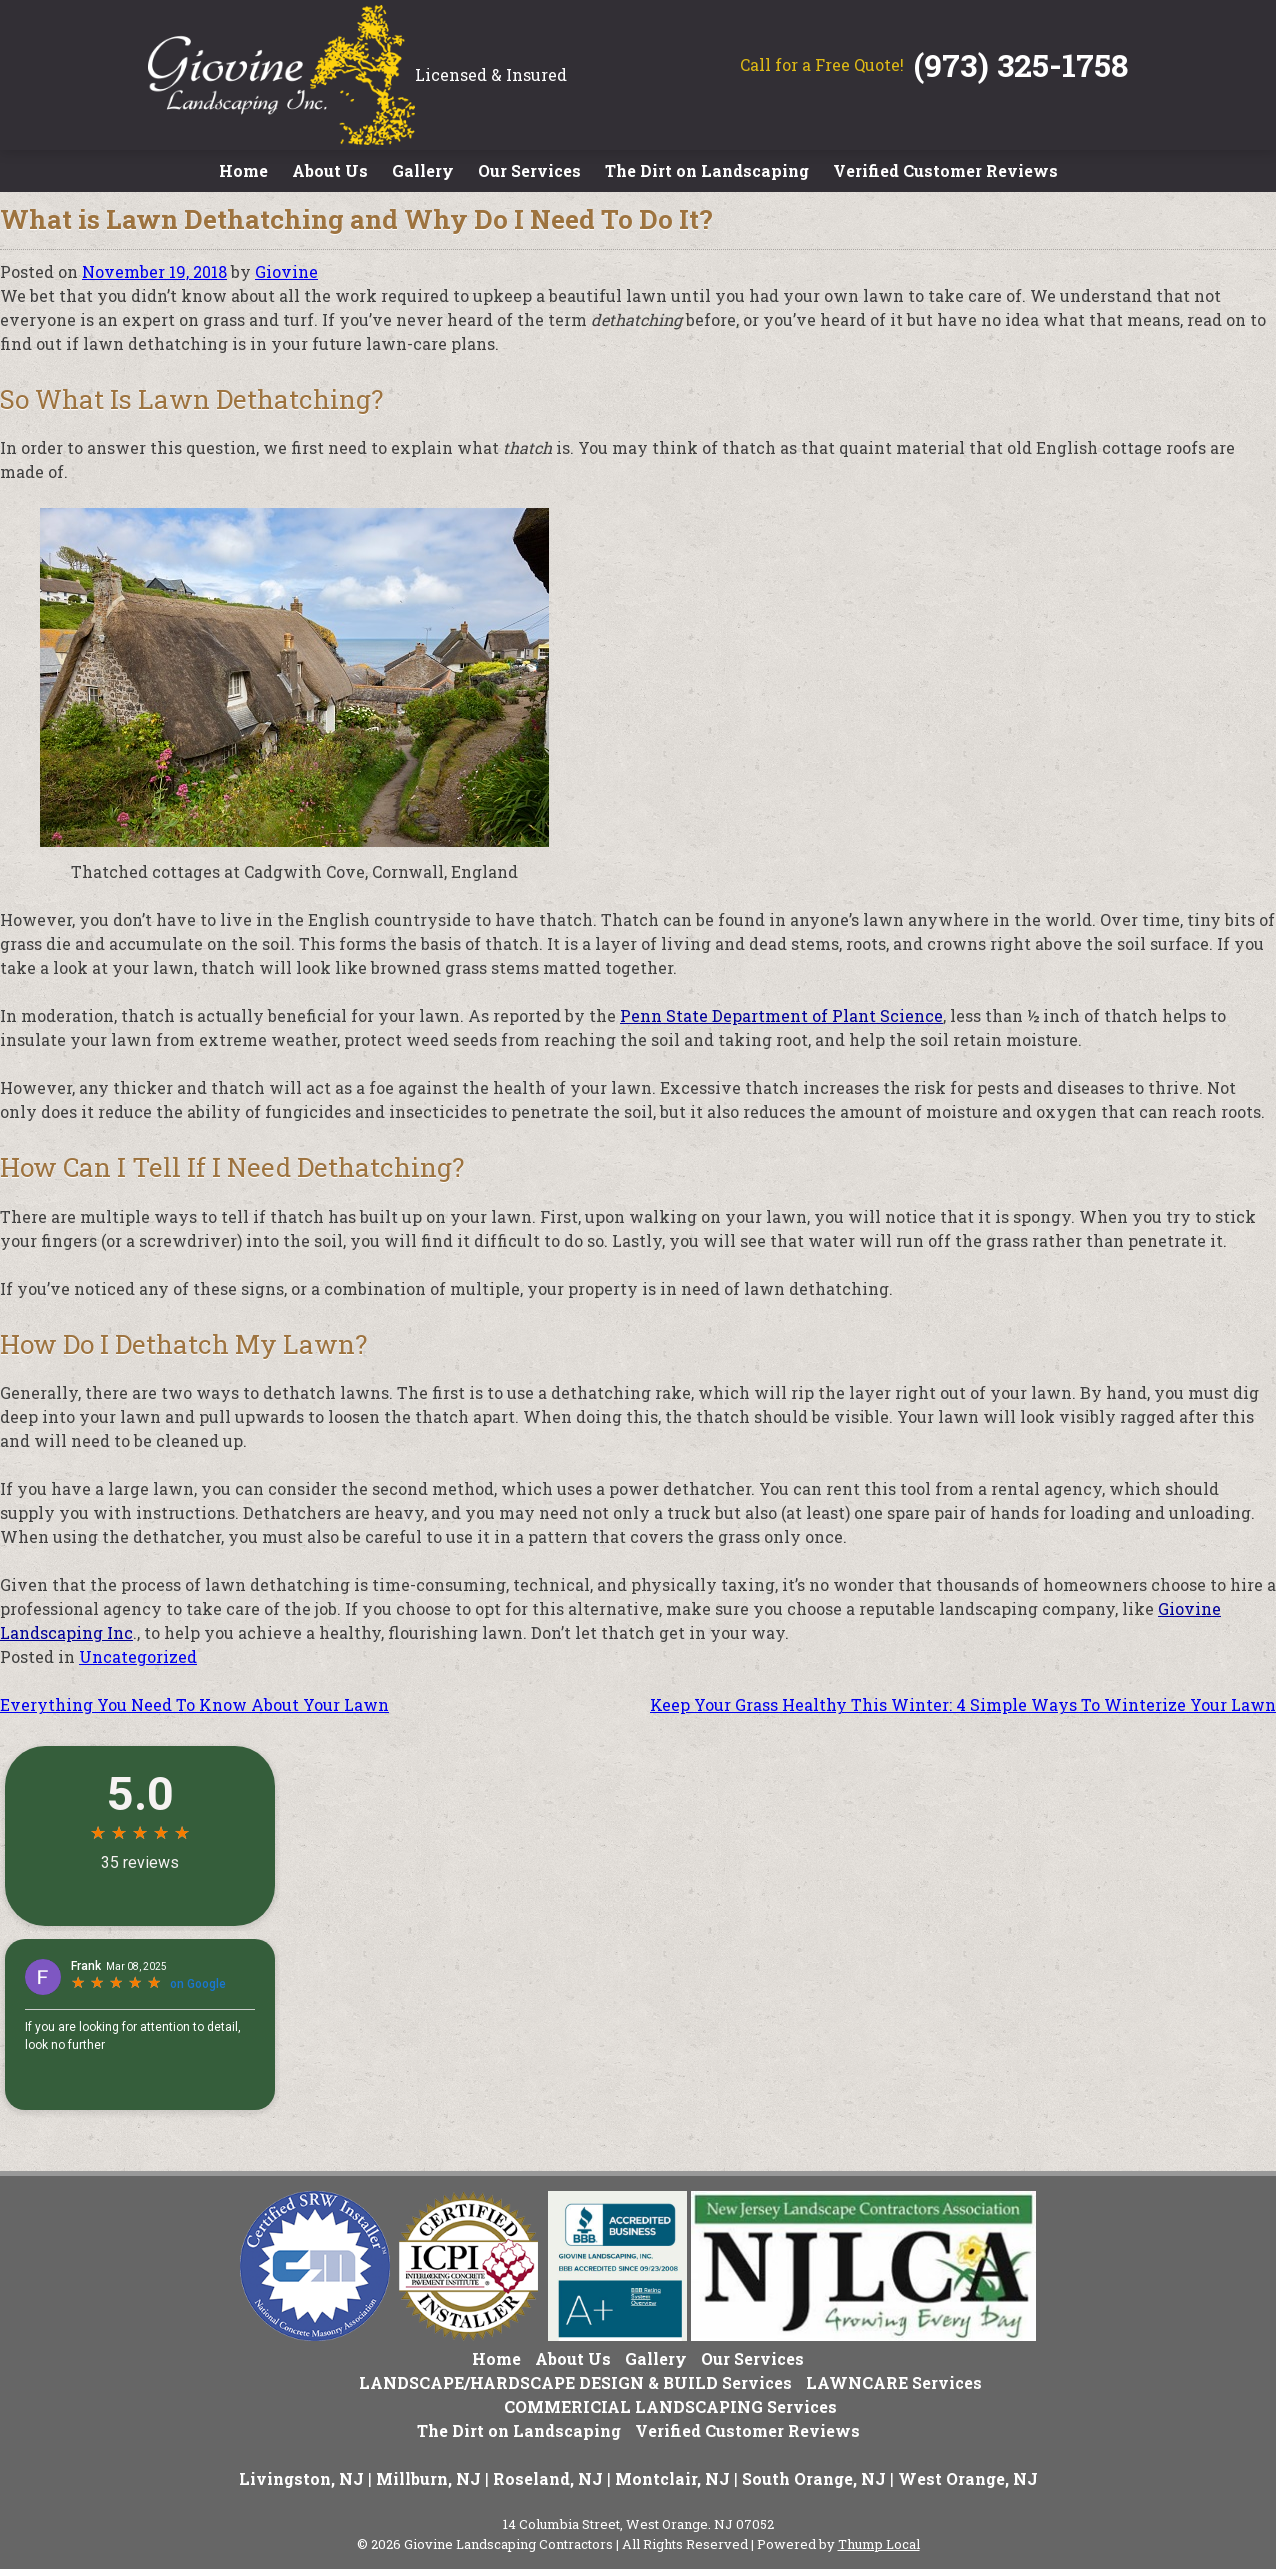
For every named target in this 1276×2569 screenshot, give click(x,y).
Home (243, 170)
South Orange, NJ (814, 2478)
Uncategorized (138, 1656)
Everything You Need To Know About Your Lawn (194, 1704)
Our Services (529, 170)
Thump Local (879, 2544)
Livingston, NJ (301, 2478)
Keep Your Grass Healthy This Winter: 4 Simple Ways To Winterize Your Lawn (963, 1704)
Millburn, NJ (428, 2478)
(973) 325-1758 (1021, 64)
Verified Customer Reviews (945, 170)
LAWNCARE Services (894, 2382)
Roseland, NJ (548, 2478)
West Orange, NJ (968, 2478)
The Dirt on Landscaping (707, 170)
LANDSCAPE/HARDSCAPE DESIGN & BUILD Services (575, 2382)
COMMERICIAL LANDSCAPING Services (670, 2406)
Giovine (286, 271)
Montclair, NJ (672, 2478)
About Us (330, 170)
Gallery (423, 170)
